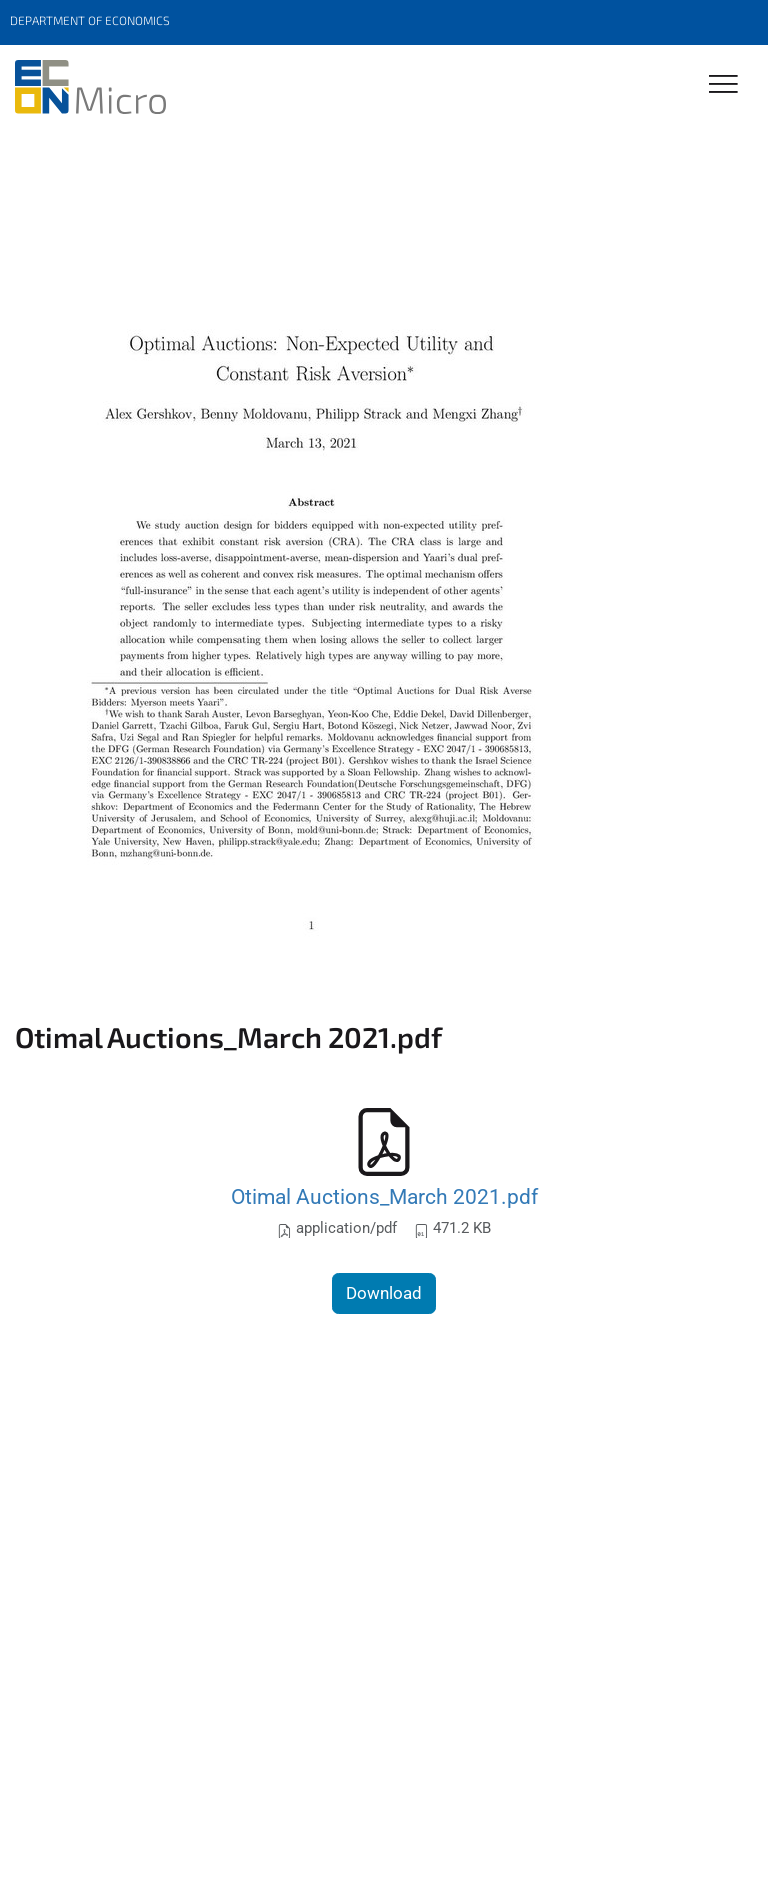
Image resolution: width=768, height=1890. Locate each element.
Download (384, 1293)
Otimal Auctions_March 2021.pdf (384, 1196)
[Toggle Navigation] (723, 85)
